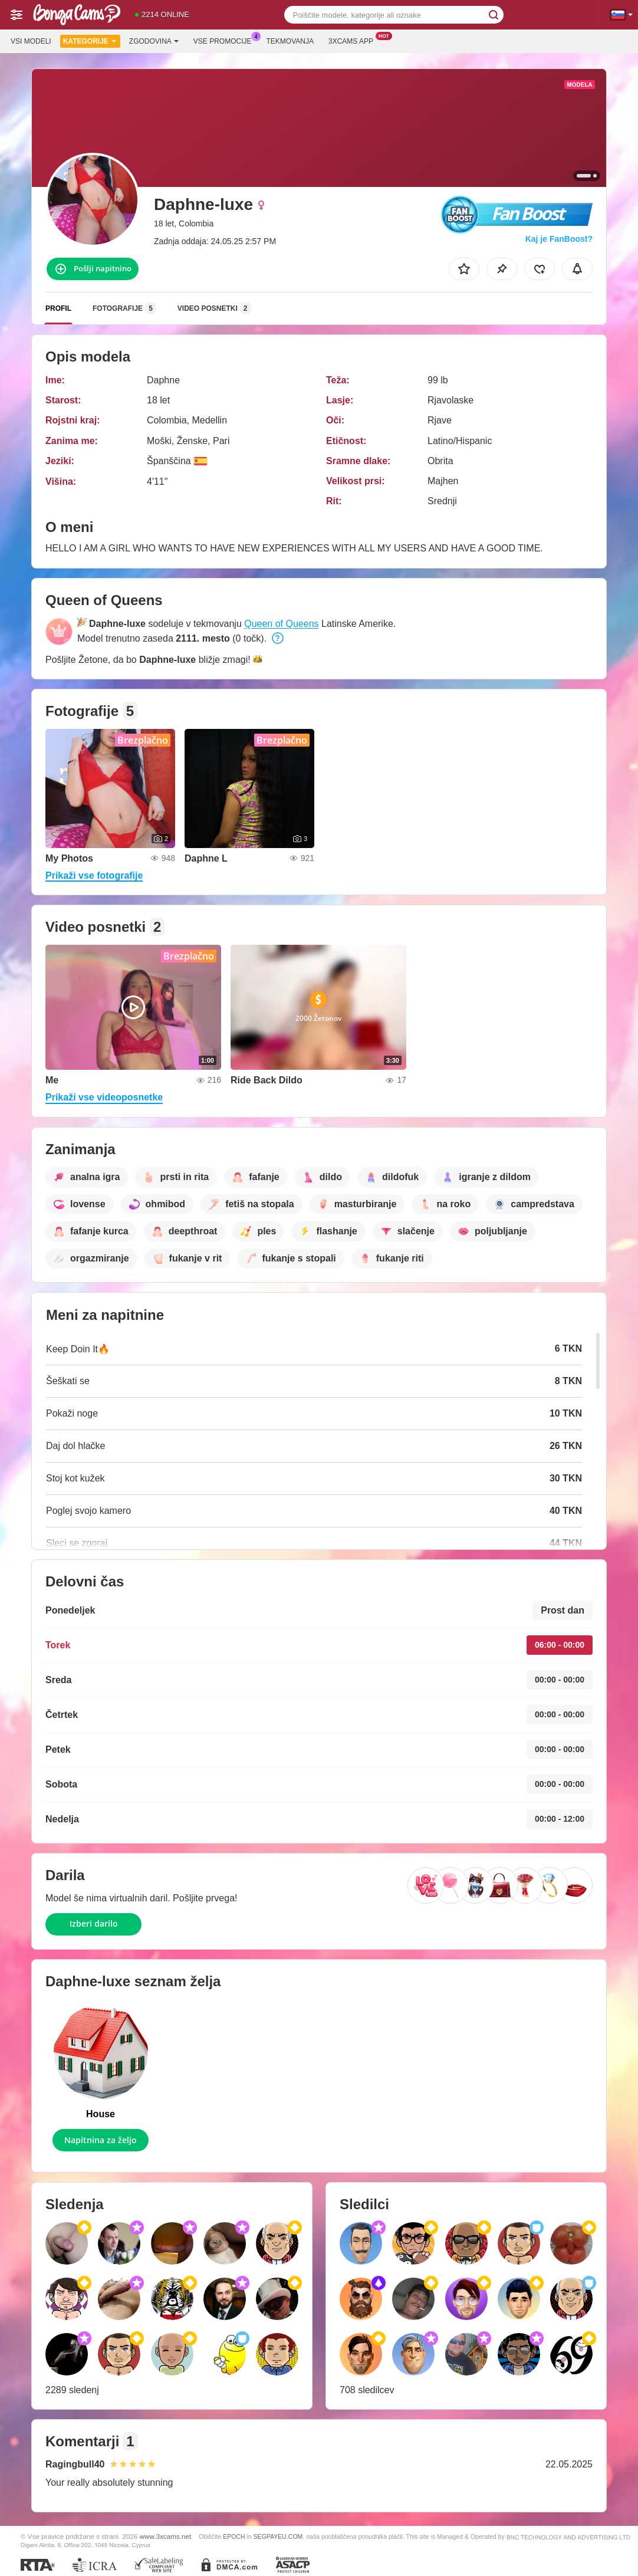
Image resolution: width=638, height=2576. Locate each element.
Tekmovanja (290, 41)
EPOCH (234, 2536)
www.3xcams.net (166, 2536)
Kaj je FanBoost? (559, 239)
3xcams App (353, 40)
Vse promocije (225, 40)
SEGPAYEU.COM (278, 2536)
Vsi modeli (31, 41)
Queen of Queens (281, 624)
